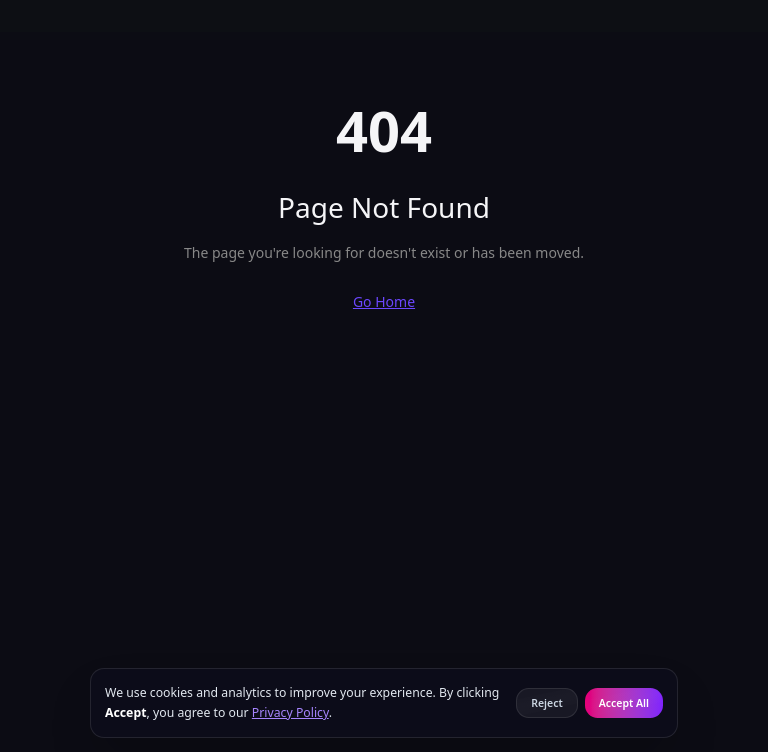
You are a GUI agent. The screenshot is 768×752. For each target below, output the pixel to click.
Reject (547, 703)
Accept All (624, 703)
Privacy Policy (290, 712)
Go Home (384, 301)
